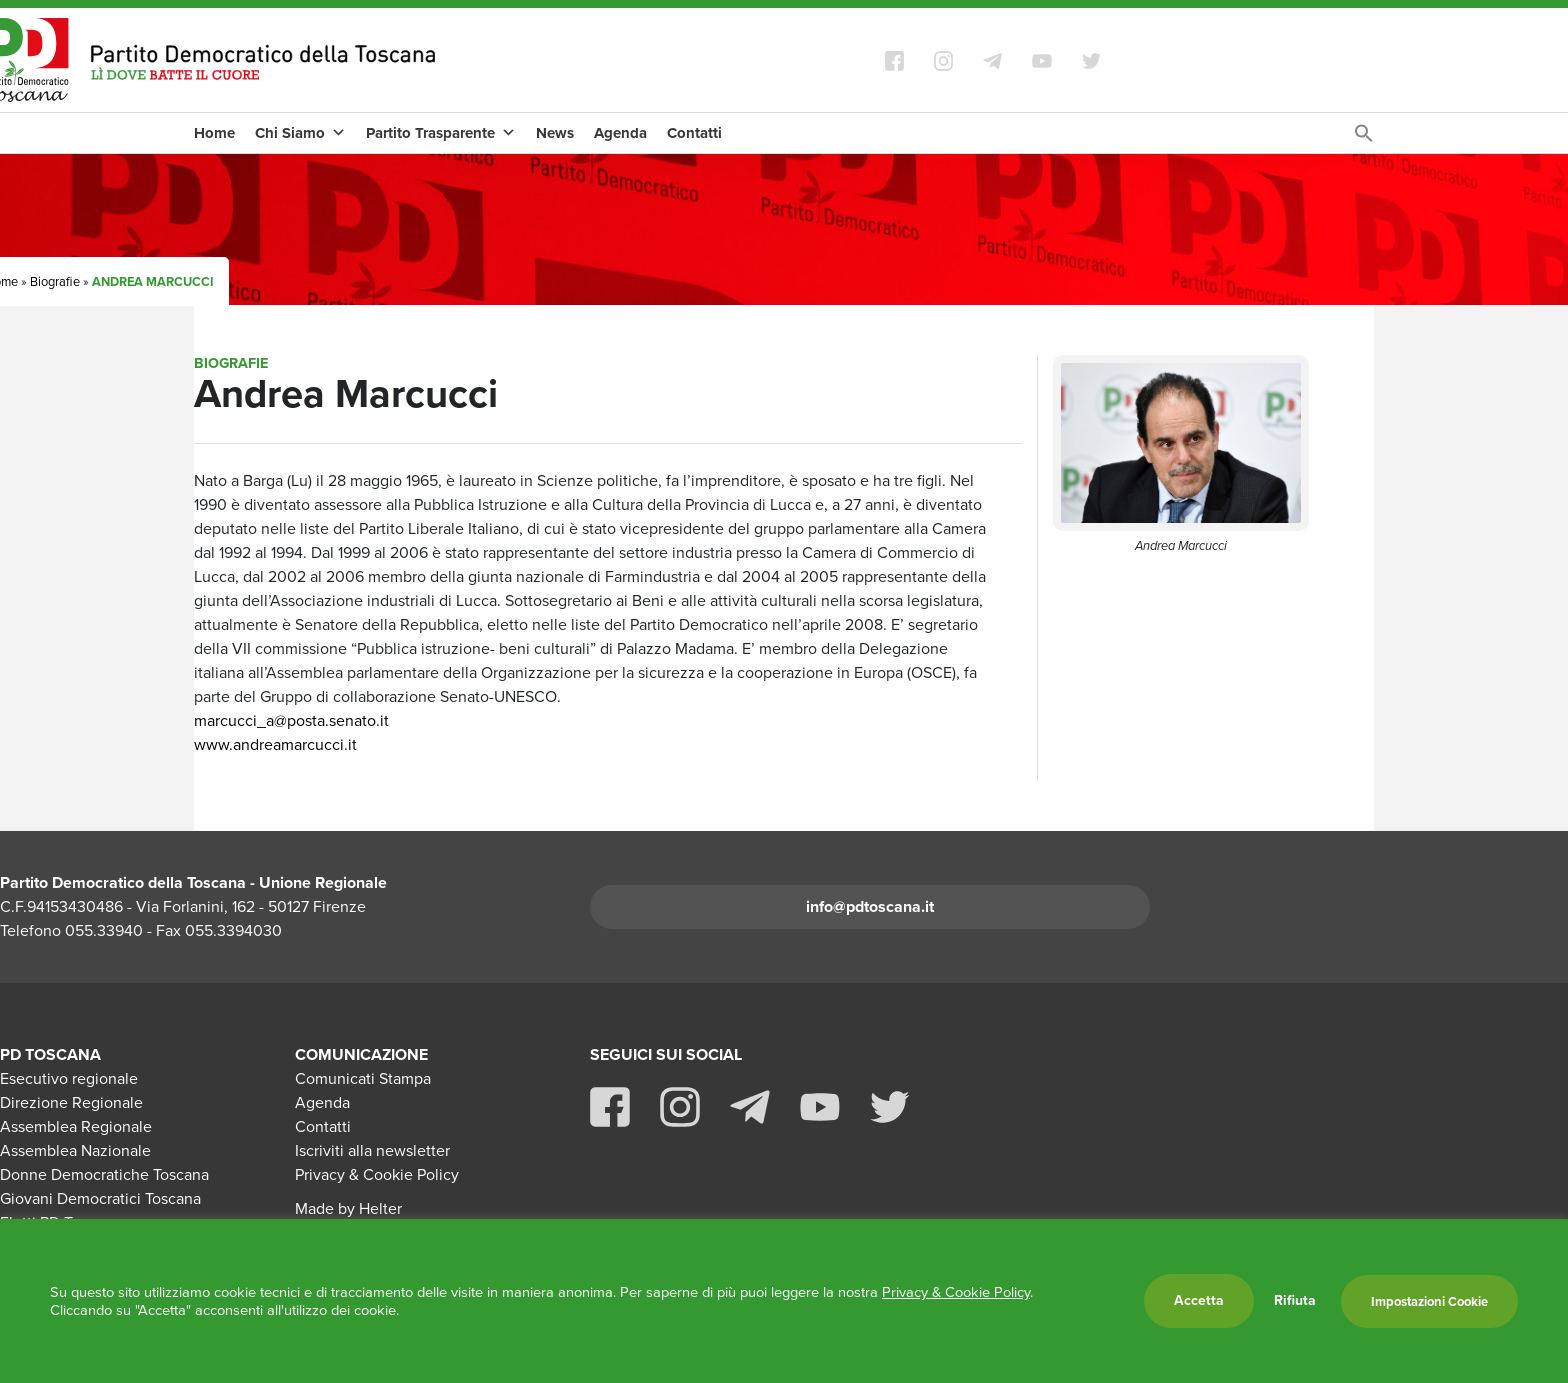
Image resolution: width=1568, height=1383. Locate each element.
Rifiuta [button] (1295, 1301)
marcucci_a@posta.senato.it (291, 720)
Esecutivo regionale (69, 1078)
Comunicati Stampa (363, 1078)
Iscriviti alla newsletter (372, 1150)
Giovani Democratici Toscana (100, 1198)
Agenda (620, 133)
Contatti (694, 133)
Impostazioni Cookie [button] (1429, 1301)
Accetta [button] (1199, 1300)
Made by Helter (348, 1208)
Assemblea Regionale (76, 1126)
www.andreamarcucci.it (275, 744)
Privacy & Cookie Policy (377, 1174)
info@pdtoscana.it (870, 906)
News (555, 133)
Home (214, 133)
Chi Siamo (300, 133)
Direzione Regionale (71, 1102)
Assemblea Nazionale (75, 1150)
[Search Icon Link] (1364, 138)
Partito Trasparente (441, 133)
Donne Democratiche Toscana (104, 1174)
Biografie (55, 281)
